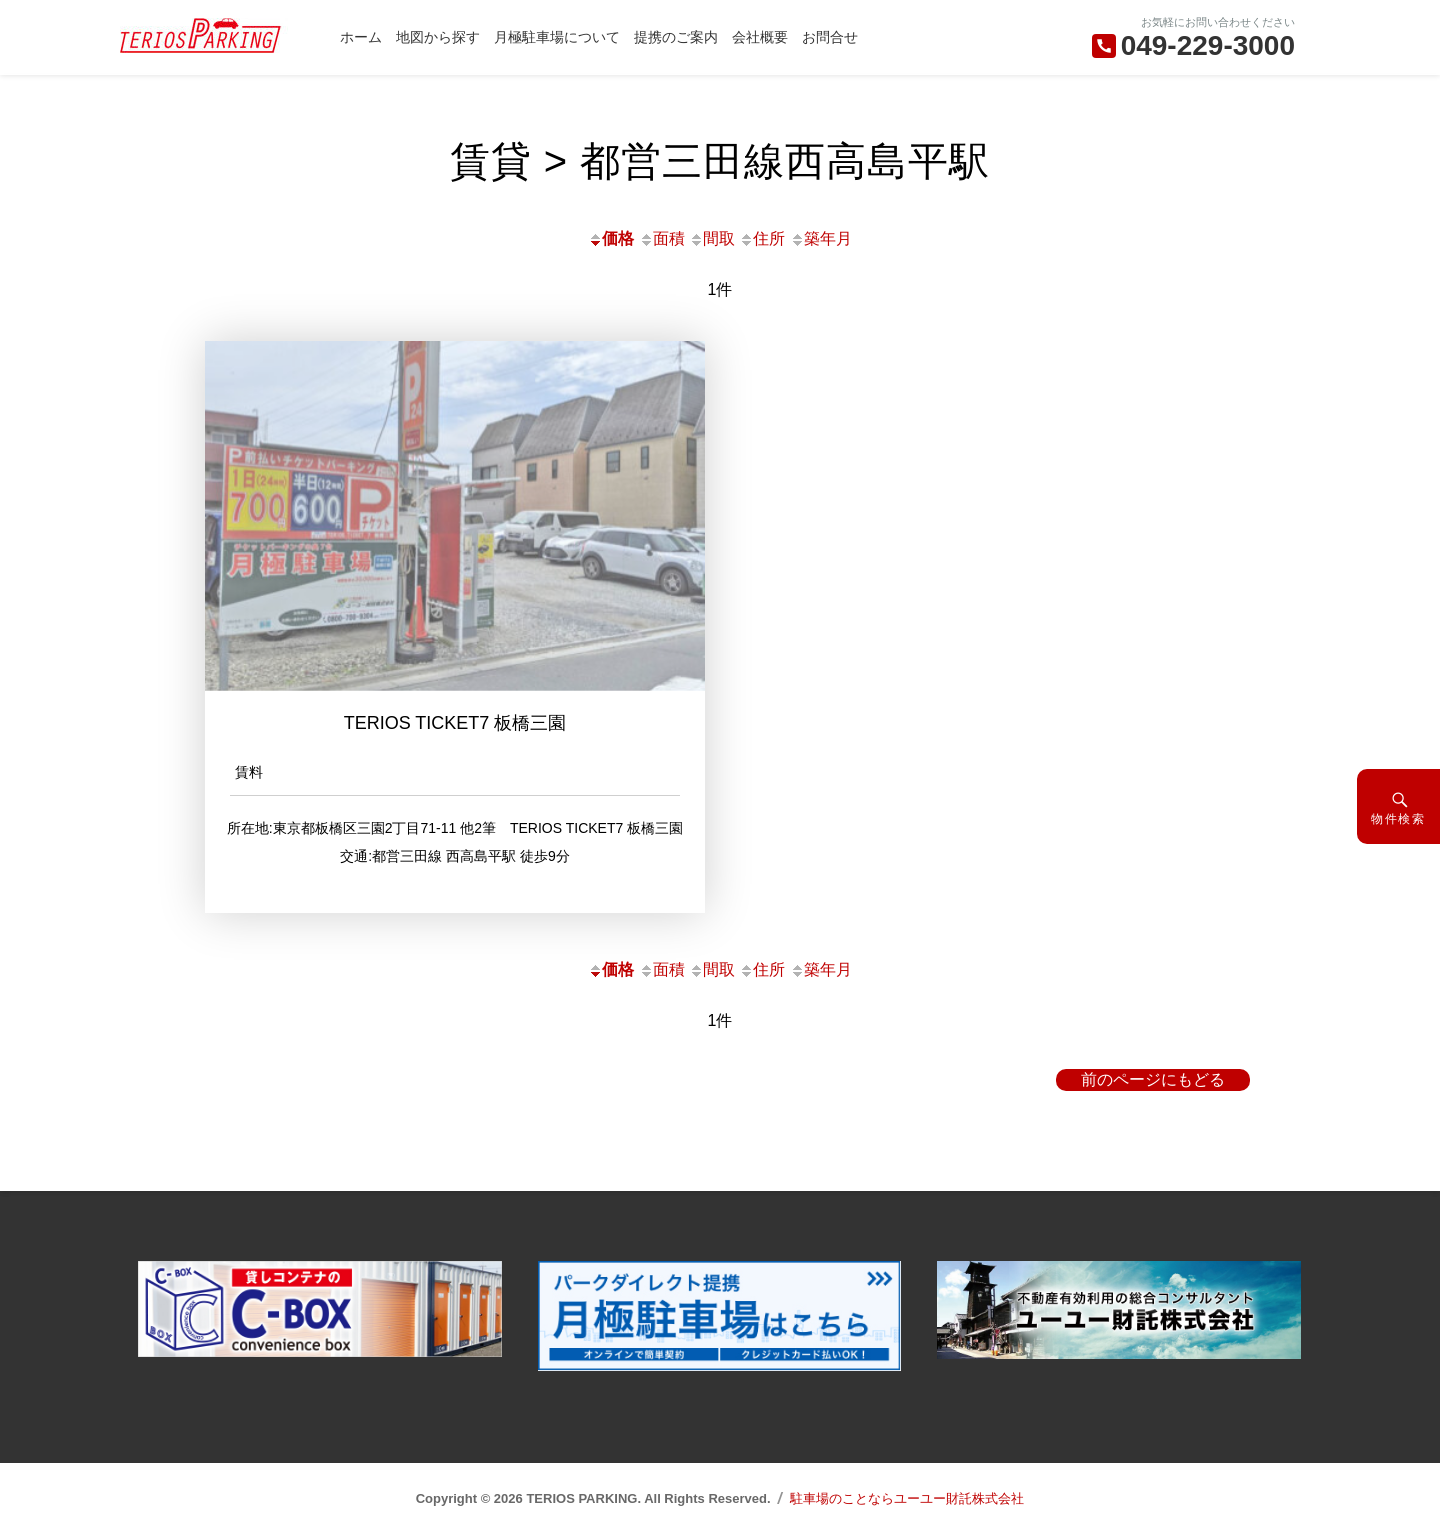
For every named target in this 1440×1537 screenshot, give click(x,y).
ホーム (361, 37)
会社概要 (760, 37)
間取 (712, 238)
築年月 (821, 238)
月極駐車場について (557, 37)
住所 (762, 238)
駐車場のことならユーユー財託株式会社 (907, 1498)
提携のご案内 (676, 37)
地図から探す (438, 37)
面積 (662, 238)
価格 (611, 238)
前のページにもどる (1153, 1079)
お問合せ (830, 37)
